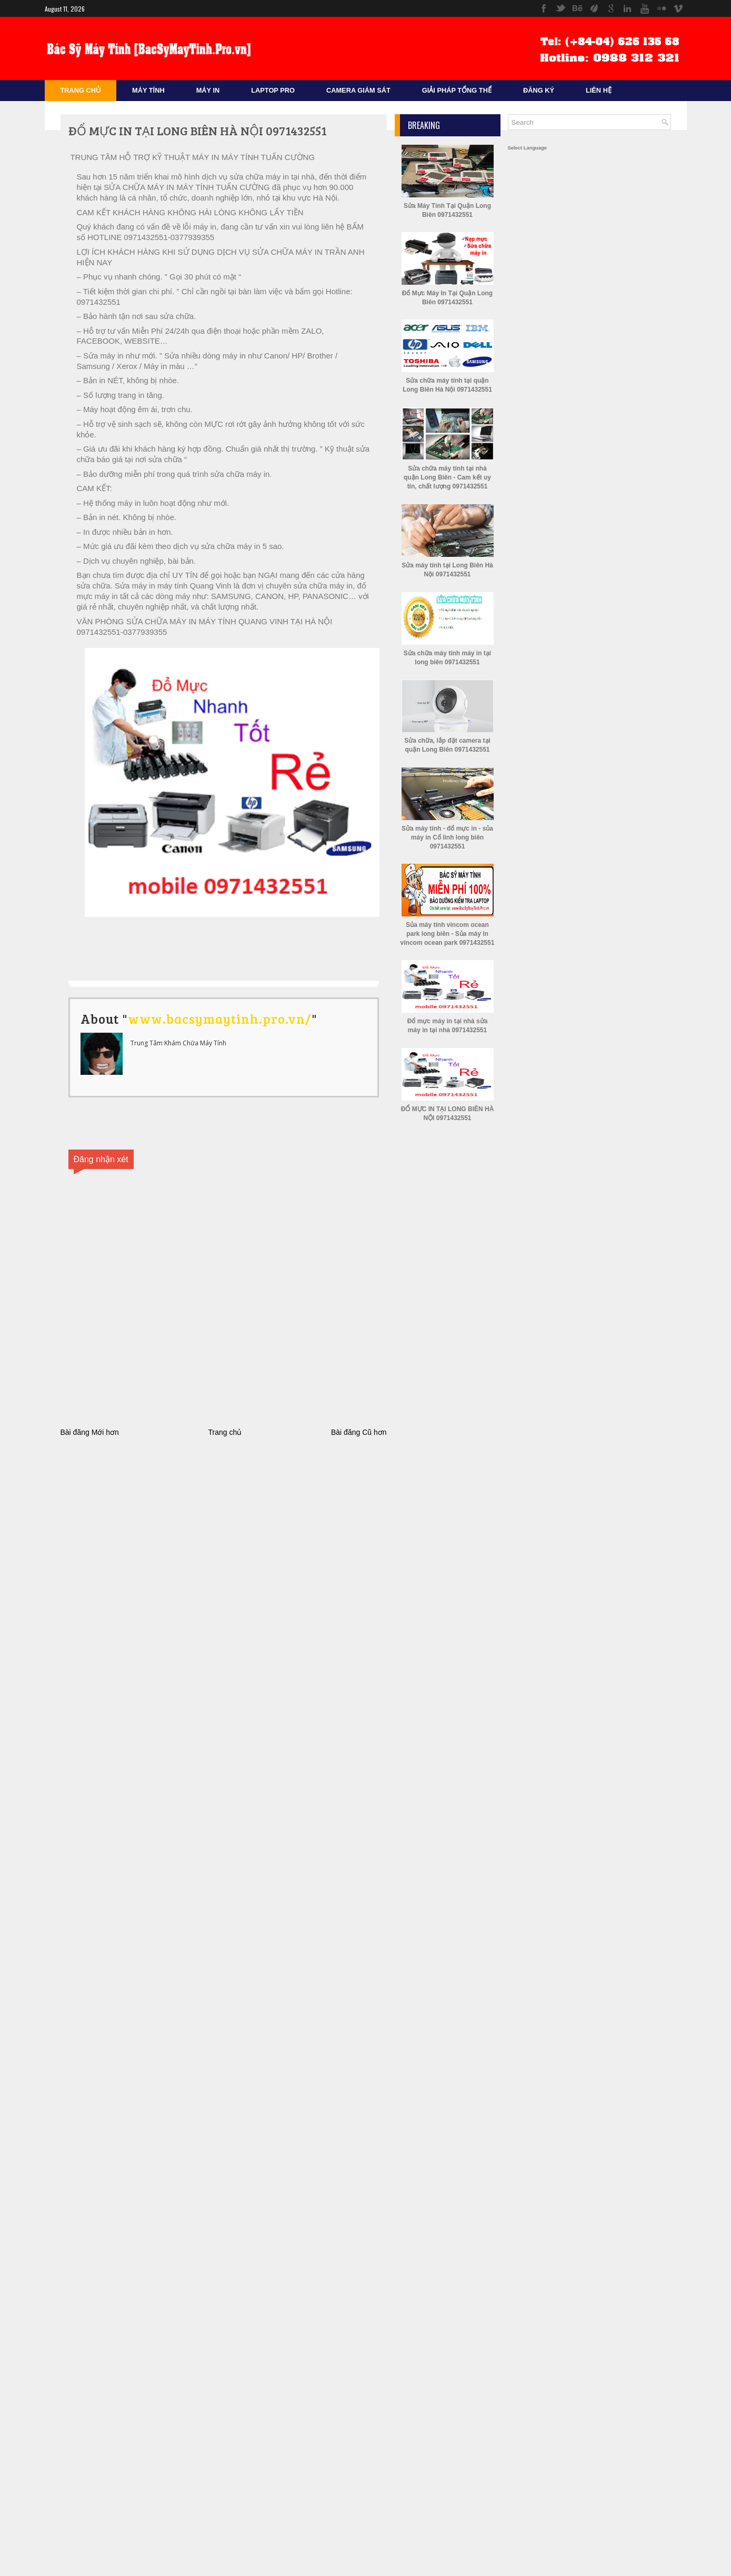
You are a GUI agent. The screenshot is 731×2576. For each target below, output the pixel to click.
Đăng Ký (538, 90)
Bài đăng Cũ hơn (359, 1432)
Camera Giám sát (358, 90)
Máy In (208, 90)
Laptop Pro (273, 90)
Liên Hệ (599, 90)
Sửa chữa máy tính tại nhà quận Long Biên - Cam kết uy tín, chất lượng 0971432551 (447, 477)
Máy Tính (148, 90)
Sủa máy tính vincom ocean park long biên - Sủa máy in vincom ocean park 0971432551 (447, 933)
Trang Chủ (81, 90)
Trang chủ (225, 1432)
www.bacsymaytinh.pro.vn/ (220, 1018)
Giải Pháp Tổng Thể (457, 90)
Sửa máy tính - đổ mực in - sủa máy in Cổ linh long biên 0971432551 (447, 837)
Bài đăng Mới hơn (90, 1432)
